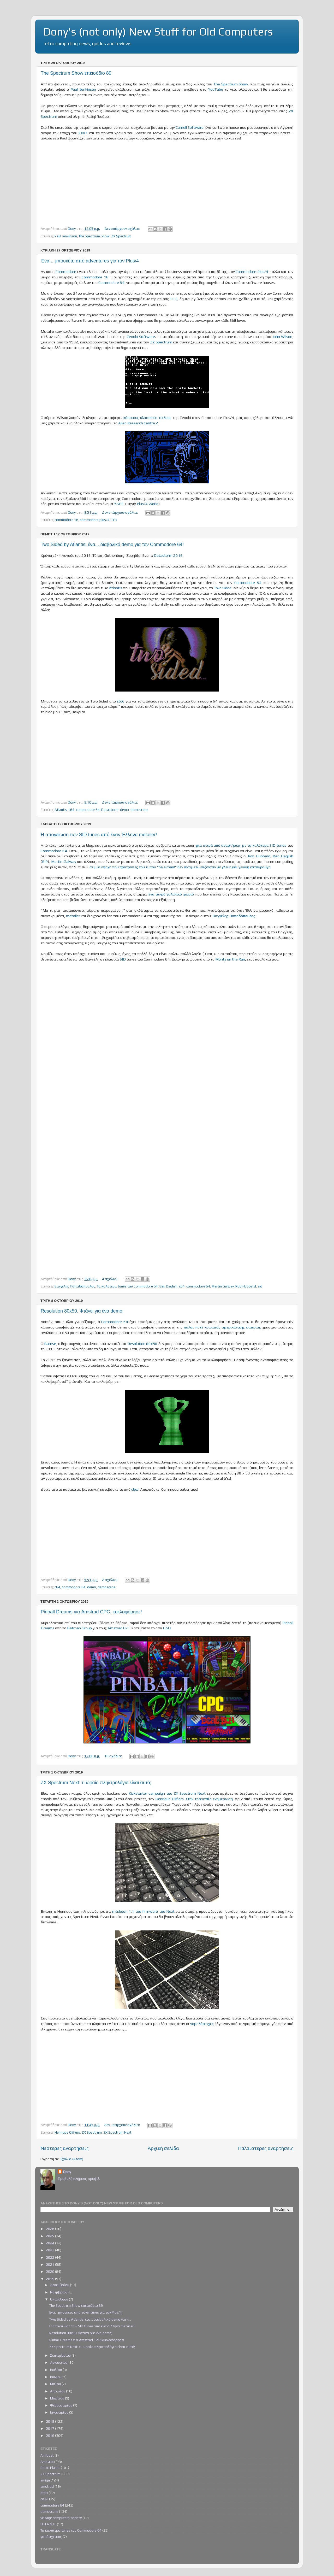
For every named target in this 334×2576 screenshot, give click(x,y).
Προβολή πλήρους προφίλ (79, 2178)
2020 (50, 2271)
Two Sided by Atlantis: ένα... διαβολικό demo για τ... (90, 2319)
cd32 (44, 2499)
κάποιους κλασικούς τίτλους (147, 417)
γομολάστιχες (202, 2023)
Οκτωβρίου (59, 2299)
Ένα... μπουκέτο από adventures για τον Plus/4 (90, 261)
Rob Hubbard (259, 856)
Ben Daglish (283, 856)
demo (124, 809)
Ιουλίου (56, 2370)
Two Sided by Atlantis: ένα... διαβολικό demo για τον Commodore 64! (112, 544)
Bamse (50, 1343)
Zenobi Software (141, 336)
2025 (50, 2236)
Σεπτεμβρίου (60, 2355)
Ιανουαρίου (59, 2412)
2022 (50, 2257)
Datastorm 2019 (168, 555)
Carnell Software (190, 127)
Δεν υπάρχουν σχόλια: (122, 228)
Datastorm (109, 809)
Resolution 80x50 (142, 1343)
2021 (50, 2264)
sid (260, 1286)
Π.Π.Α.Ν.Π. (48, 2524)
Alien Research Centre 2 (138, 423)
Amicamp (47, 2462)
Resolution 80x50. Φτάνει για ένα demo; (82, 1311)
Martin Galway (63, 861)
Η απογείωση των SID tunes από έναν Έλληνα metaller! (99, 834)
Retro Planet (50, 2468)
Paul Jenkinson (83, 89)
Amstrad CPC (119, 1628)
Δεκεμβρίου (60, 2285)
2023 (50, 2250)
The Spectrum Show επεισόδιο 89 (76, 73)
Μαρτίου (57, 2398)
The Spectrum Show (230, 84)
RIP (45, 861)
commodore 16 (66, 520)
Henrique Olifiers (169, 1798)
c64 (71, 809)
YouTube (215, 89)
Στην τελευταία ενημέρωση (209, 1798)
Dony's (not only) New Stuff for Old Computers (158, 31)
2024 (50, 2243)
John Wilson (282, 336)
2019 (50, 2279)
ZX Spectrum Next (117, 2132)
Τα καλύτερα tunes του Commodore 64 (127, 1286)
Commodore (66, 271)
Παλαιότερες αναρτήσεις (266, 2148)
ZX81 (83, 133)
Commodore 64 (111, 282)
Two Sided (223, 588)
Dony (67, 2172)
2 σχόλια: (110, 1580)
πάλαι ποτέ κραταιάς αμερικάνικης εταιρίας (222, 1327)
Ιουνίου (56, 2377)
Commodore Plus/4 (252, 271)
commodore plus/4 (95, 520)
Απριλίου (58, 2391)
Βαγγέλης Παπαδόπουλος (233, 916)
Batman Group (79, 1628)
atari (44, 2493)
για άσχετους (51, 2536)
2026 (50, 2229)
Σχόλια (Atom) (71, 2159)
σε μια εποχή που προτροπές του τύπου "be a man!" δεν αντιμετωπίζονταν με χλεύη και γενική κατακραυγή (180, 867)
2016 (50, 2435)
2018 (50, 2421)
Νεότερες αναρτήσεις (64, 2148)
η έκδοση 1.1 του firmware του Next (143, 1911)
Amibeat (47, 2455)
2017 (50, 2428)
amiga (45, 2480)
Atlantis (115, 588)
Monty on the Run (230, 959)
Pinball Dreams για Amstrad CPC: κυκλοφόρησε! (91, 1611)
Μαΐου (56, 2384)
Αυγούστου (59, 2362)
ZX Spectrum (121, 236)
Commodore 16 (95, 277)
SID (123, 959)
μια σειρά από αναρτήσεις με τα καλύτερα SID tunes (241, 845)
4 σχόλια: (110, 1279)
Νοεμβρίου (59, 2292)
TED (173, 298)
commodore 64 (88, 809)
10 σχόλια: (113, 1756)
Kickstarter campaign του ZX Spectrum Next (167, 1793)
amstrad (47, 2486)
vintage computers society (61, 2518)
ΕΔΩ (167, 1628)
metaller (73, 916)
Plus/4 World (147, 503)
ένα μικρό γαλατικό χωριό (171, 894)
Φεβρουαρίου (61, 2405)
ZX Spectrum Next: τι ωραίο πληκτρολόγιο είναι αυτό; (96, 1782)
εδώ (120, 701)
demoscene (139, 809)
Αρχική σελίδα (163, 2148)
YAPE (119, 503)
